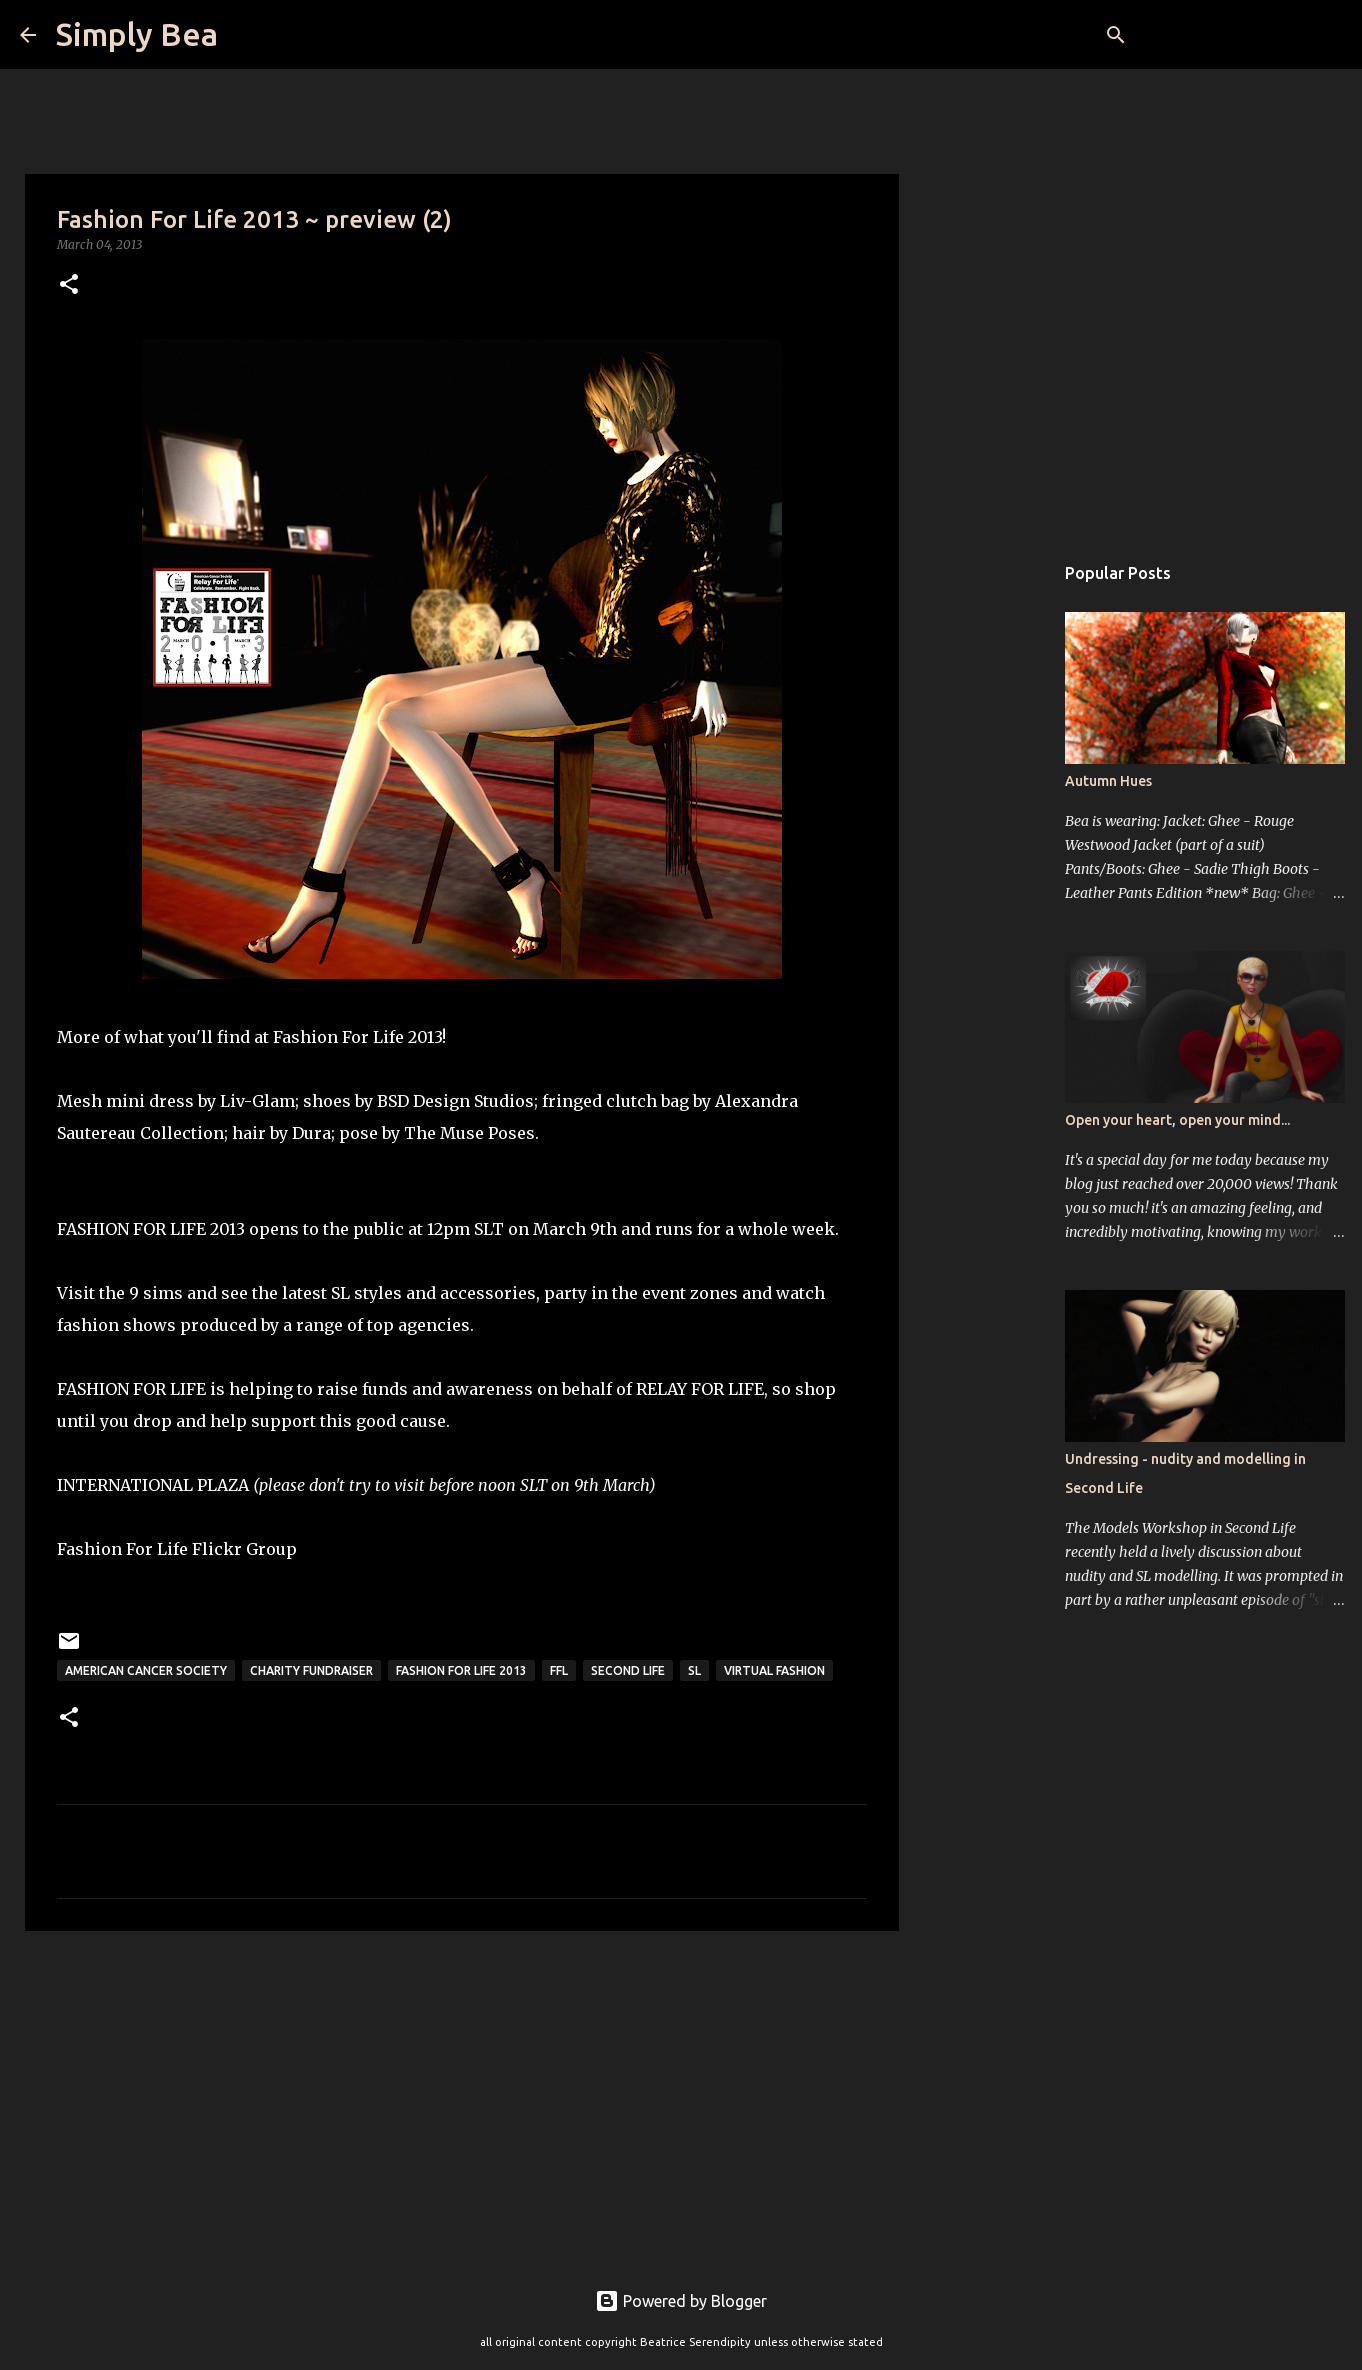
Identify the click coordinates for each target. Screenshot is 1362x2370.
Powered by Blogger (681, 2301)
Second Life (628, 1670)
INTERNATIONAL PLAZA (153, 1485)
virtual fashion (774, 1670)
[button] (69, 285)
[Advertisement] (462, 2101)
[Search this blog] (1241, 35)
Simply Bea (137, 34)
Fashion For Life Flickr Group (177, 1549)
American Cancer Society (146, 1670)
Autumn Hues (1108, 781)
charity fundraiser (311, 1670)
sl (694, 1670)
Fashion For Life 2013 (461, 1670)
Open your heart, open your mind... (1177, 1120)
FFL (559, 1670)
